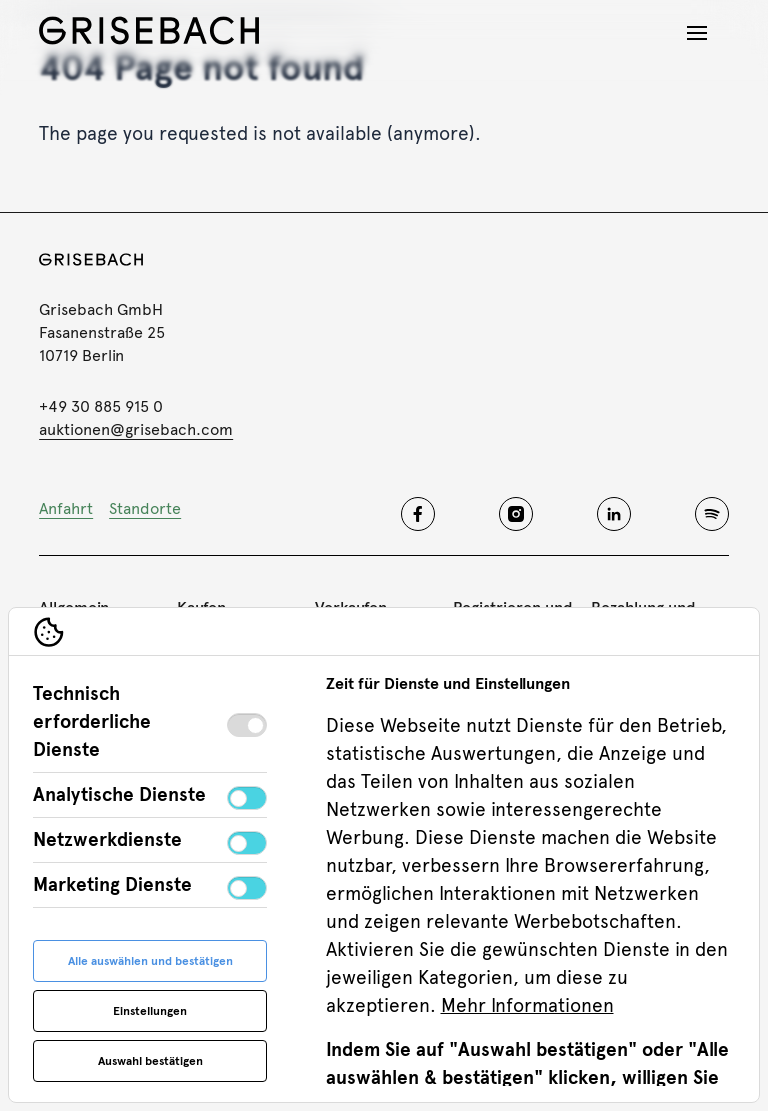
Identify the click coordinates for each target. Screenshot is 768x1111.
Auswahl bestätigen (150, 1061)
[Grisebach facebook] (418, 514)
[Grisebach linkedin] (614, 514)
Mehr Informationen (527, 1005)
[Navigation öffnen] (697, 33)
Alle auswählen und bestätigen (150, 961)
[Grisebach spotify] (712, 514)
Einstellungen (150, 1011)
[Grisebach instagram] (516, 514)
